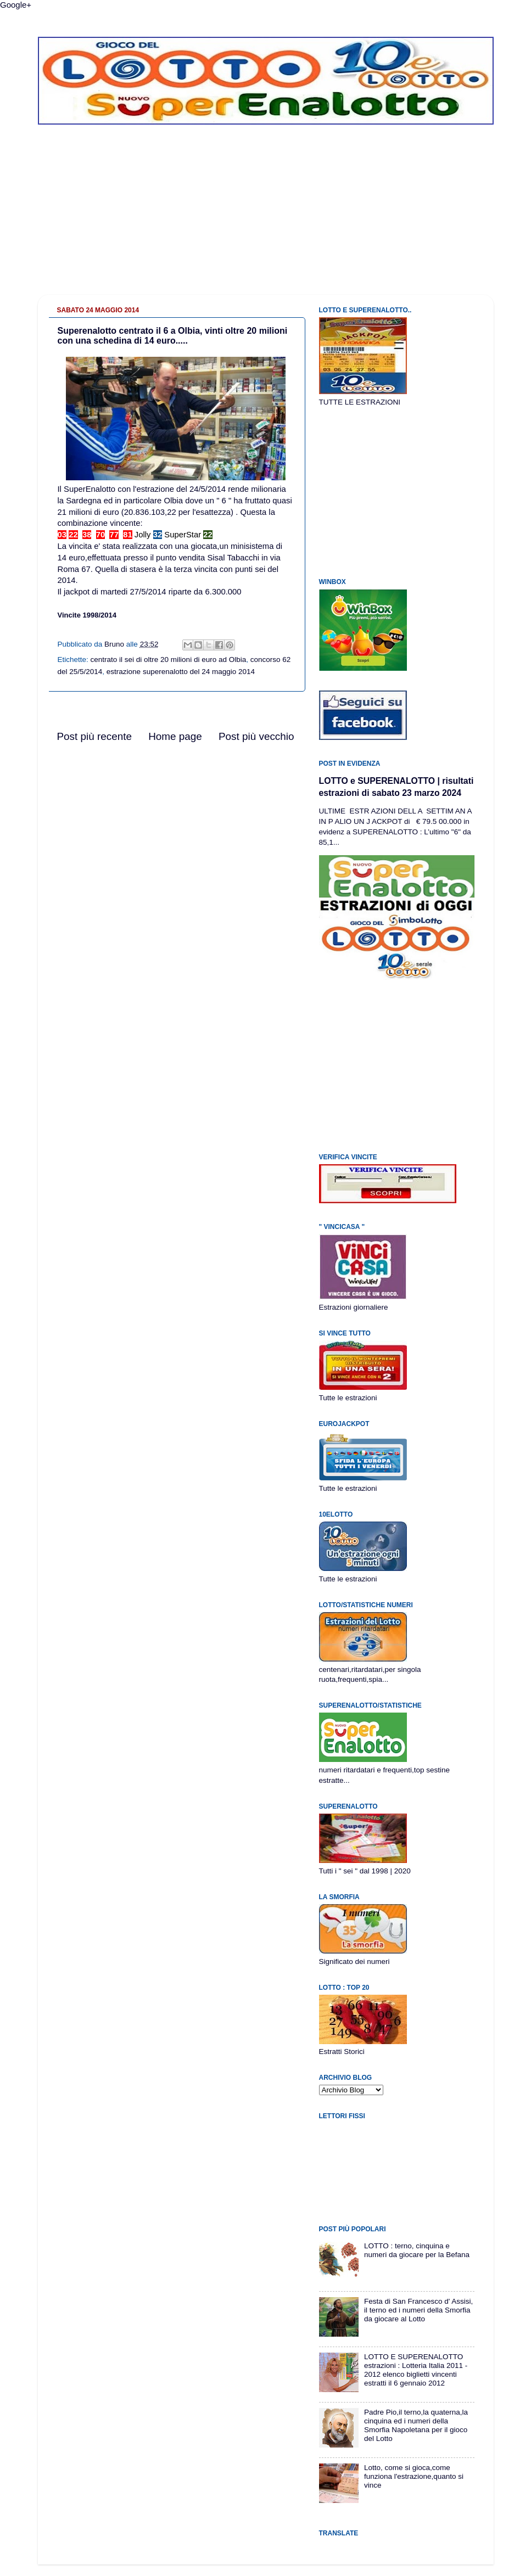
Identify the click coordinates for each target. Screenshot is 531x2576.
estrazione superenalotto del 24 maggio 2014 (181, 671)
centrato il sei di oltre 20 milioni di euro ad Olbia (169, 659)
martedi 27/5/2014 (133, 591)
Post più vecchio (256, 736)
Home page (175, 736)
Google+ (15, 4)
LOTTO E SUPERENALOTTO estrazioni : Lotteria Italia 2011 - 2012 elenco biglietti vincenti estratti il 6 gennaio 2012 (415, 2370)
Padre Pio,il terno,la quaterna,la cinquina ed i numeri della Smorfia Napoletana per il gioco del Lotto (416, 2425)
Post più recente (94, 736)
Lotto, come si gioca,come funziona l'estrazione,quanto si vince (413, 2476)
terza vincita (195, 569)
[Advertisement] (266, 218)
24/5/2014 (207, 489)
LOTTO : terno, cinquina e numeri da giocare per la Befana (416, 2250)
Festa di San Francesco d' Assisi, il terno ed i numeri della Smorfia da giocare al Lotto (418, 2310)
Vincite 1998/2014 (87, 615)
